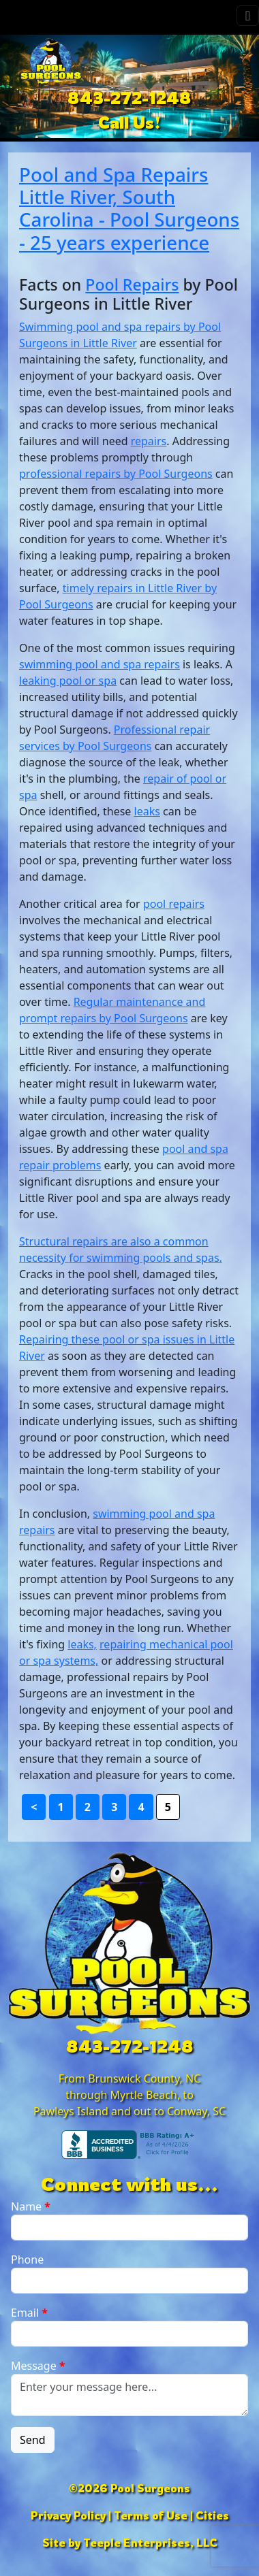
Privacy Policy (68, 2515)
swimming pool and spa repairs (99, 664)
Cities (212, 2515)
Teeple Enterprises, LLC (150, 2542)
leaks (147, 811)
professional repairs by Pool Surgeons (116, 473)
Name (30, 2206)
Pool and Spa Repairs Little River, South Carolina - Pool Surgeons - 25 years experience (129, 208)
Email (29, 2312)
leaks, (82, 1644)
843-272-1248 (129, 98)
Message (38, 2365)
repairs (149, 441)
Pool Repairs (132, 284)
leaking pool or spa (68, 680)
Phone (27, 2259)
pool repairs (173, 903)
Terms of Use (150, 2515)
